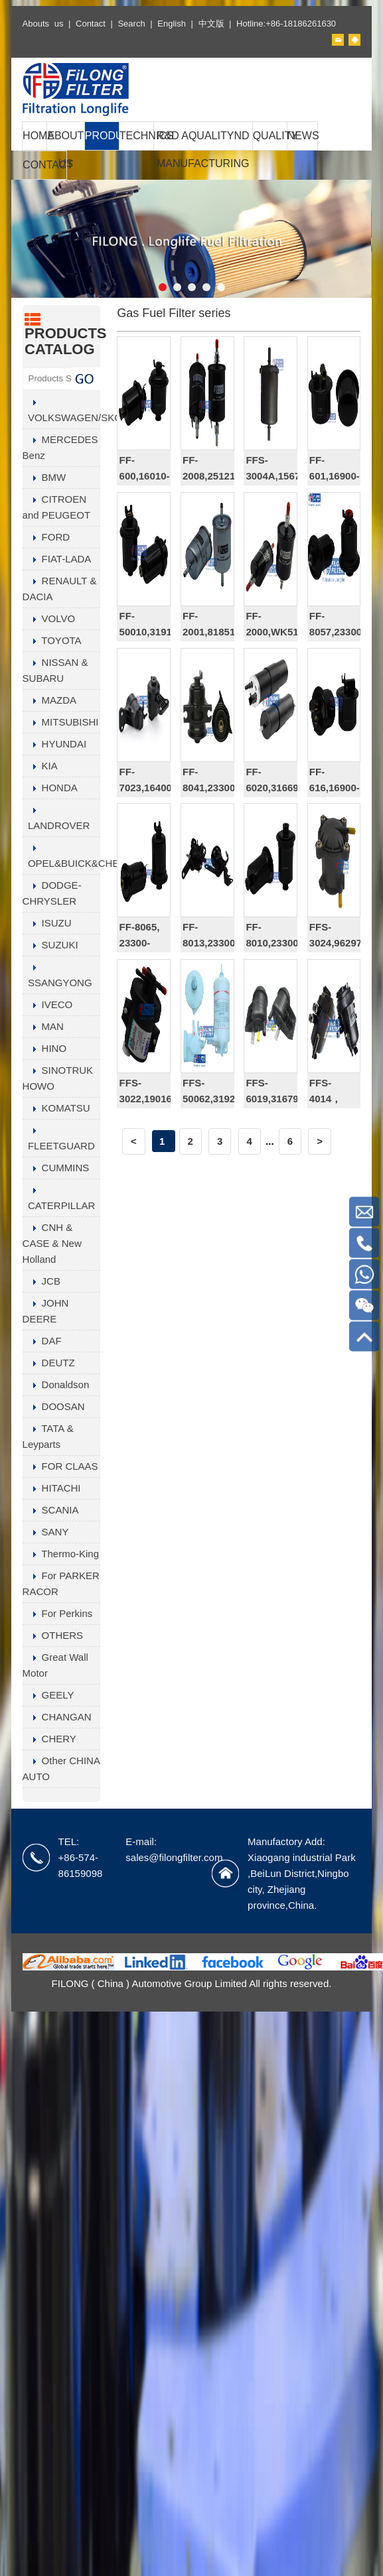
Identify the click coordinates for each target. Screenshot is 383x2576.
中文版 (211, 24)
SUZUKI (50, 944)
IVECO (48, 1004)
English (171, 24)
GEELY (48, 1695)
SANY (46, 1531)
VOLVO (49, 618)
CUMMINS (56, 1167)
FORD (46, 537)
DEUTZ (49, 1362)
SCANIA (51, 1509)
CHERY (49, 1738)
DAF (42, 1340)
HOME (34, 135)
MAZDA (50, 700)
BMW (44, 477)
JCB (41, 1281)
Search (131, 24)
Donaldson (56, 1384)
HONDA (50, 787)
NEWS (302, 135)
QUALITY (270, 135)
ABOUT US (65, 149)
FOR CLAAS (60, 1466)
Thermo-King (61, 1553)
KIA (40, 765)
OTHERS (53, 1635)
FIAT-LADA (57, 558)
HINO (45, 1048)
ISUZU (47, 923)
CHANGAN (57, 1716)
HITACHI (52, 1488)
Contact (91, 24)
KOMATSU (56, 1108)
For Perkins (58, 1613)
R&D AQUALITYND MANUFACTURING (203, 149)
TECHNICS (136, 135)
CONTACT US (44, 178)
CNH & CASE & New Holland (52, 1243)
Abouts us (43, 24)
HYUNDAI (55, 743)
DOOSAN (54, 1406)
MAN (43, 1026)
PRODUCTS (102, 135)
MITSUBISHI (61, 722)
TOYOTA (52, 640)
